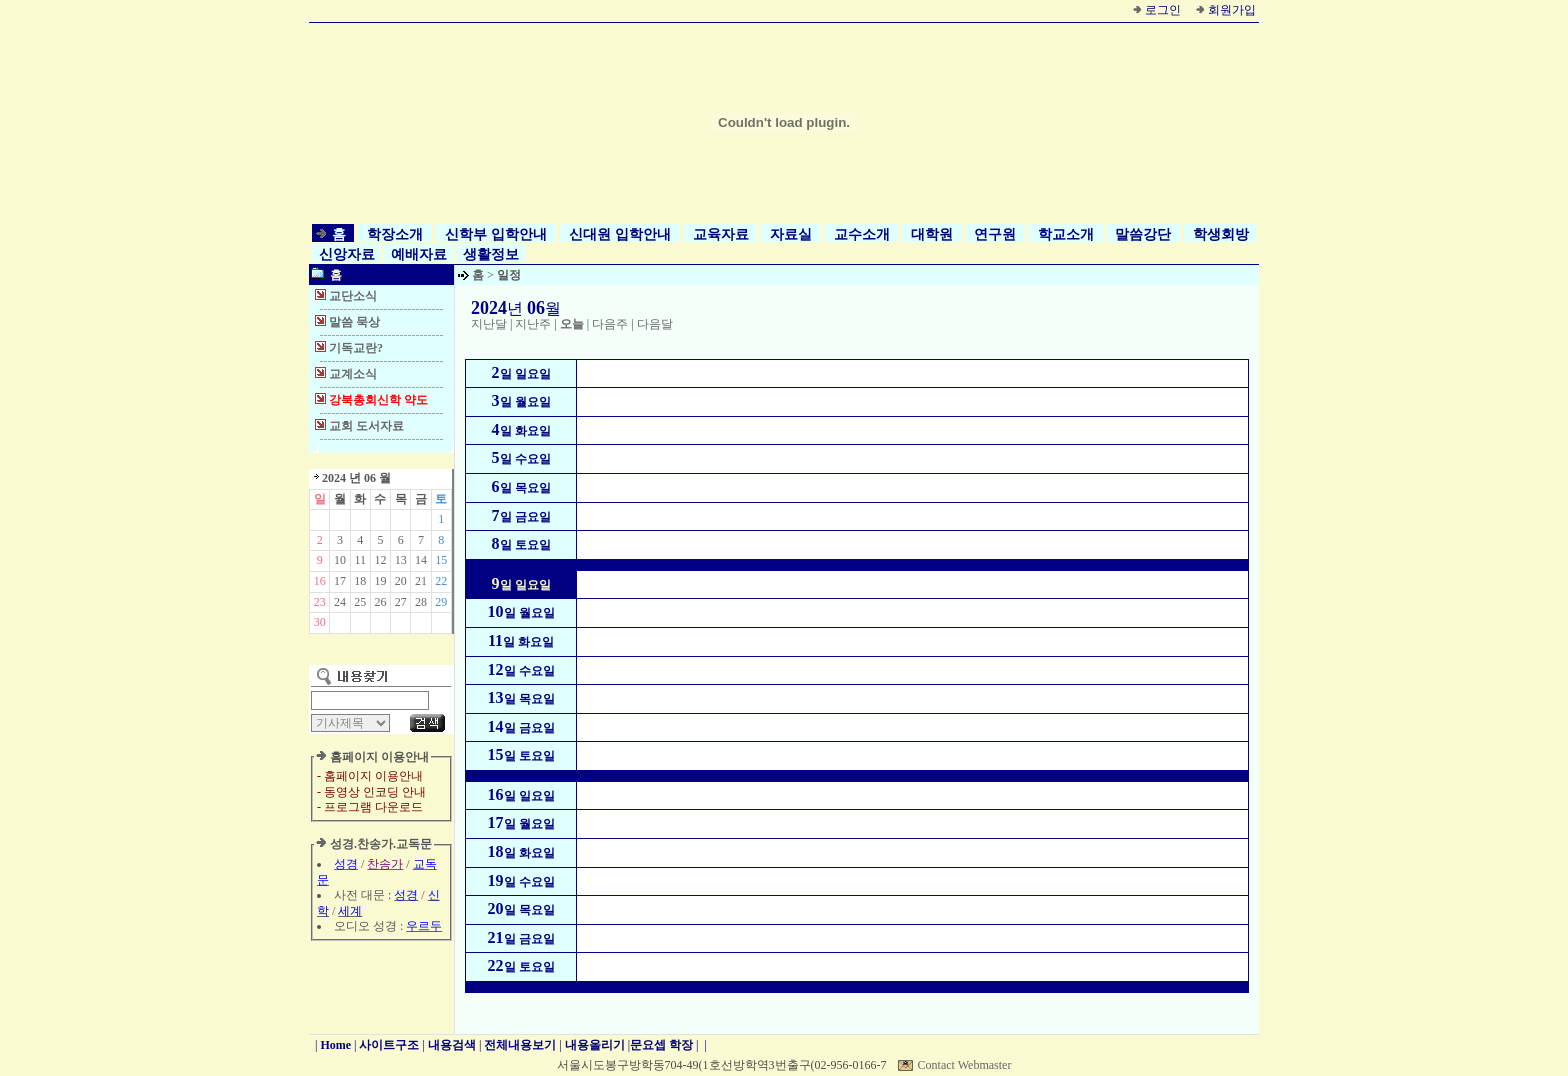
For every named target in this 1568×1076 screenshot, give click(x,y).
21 (421, 581)
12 (380, 560)
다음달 (655, 324)
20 (401, 581)
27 (401, 602)
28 (421, 602)
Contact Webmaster (965, 1065)
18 (360, 581)
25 (360, 602)
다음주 (610, 324)
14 (421, 560)
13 (401, 560)
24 (340, 602)
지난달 (489, 324)
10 (340, 560)
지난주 (533, 324)
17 (340, 581)
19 (380, 581)
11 (360, 560)
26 (380, 602)
